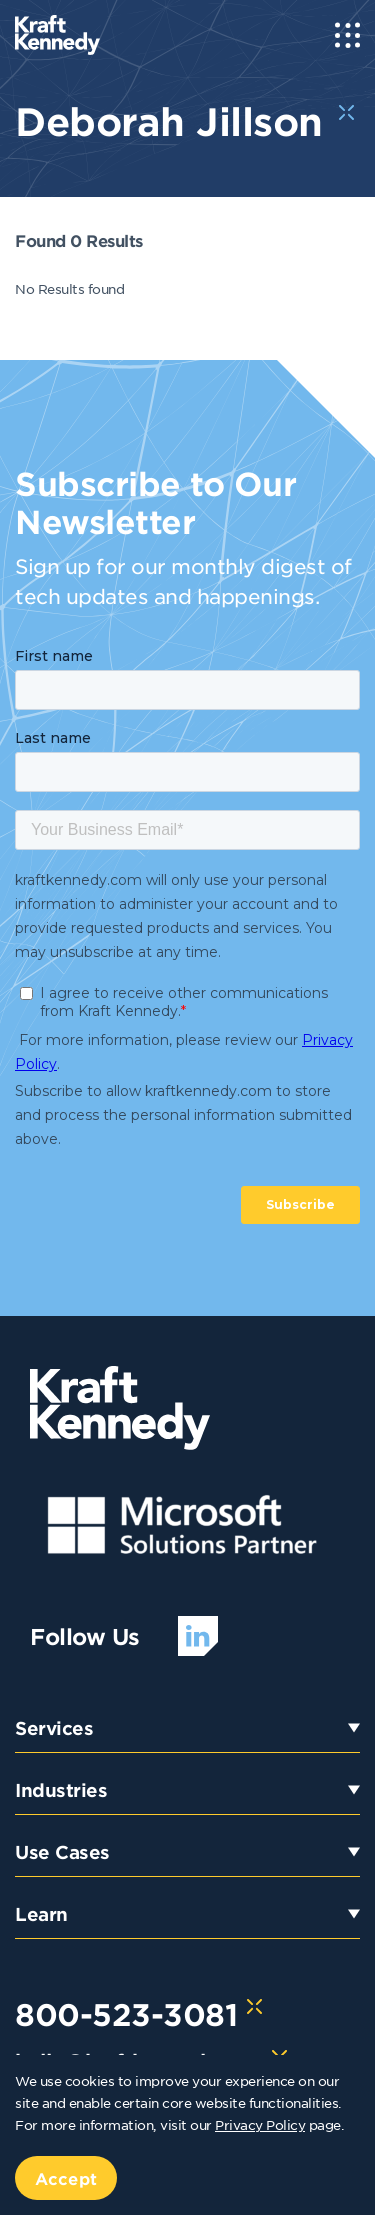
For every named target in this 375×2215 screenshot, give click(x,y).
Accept (66, 2178)
